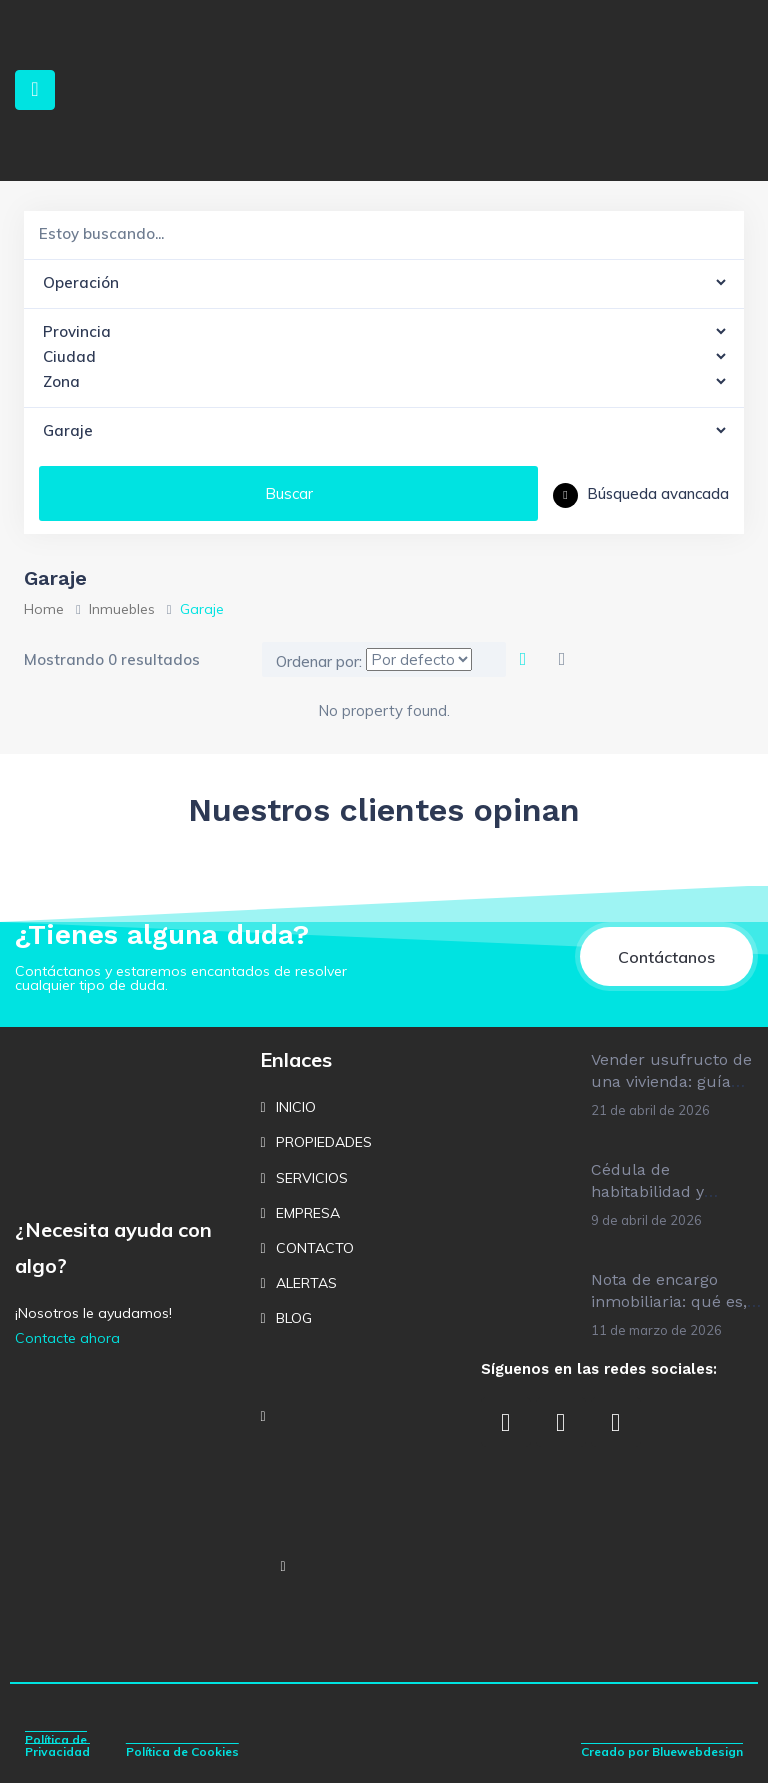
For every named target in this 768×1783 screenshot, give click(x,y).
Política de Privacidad (57, 1745)
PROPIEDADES (324, 1142)
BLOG (294, 1318)
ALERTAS (306, 1283)
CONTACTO (315, 1248)
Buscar (289, 493)
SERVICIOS (312, 1178)
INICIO (296, 1107)
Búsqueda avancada (641, 493)
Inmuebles (122, 609)
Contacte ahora (67, 1338)
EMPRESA (308, 1213)
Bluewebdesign (697, 1751)
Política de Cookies (182, 1751)
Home (44, 609)
